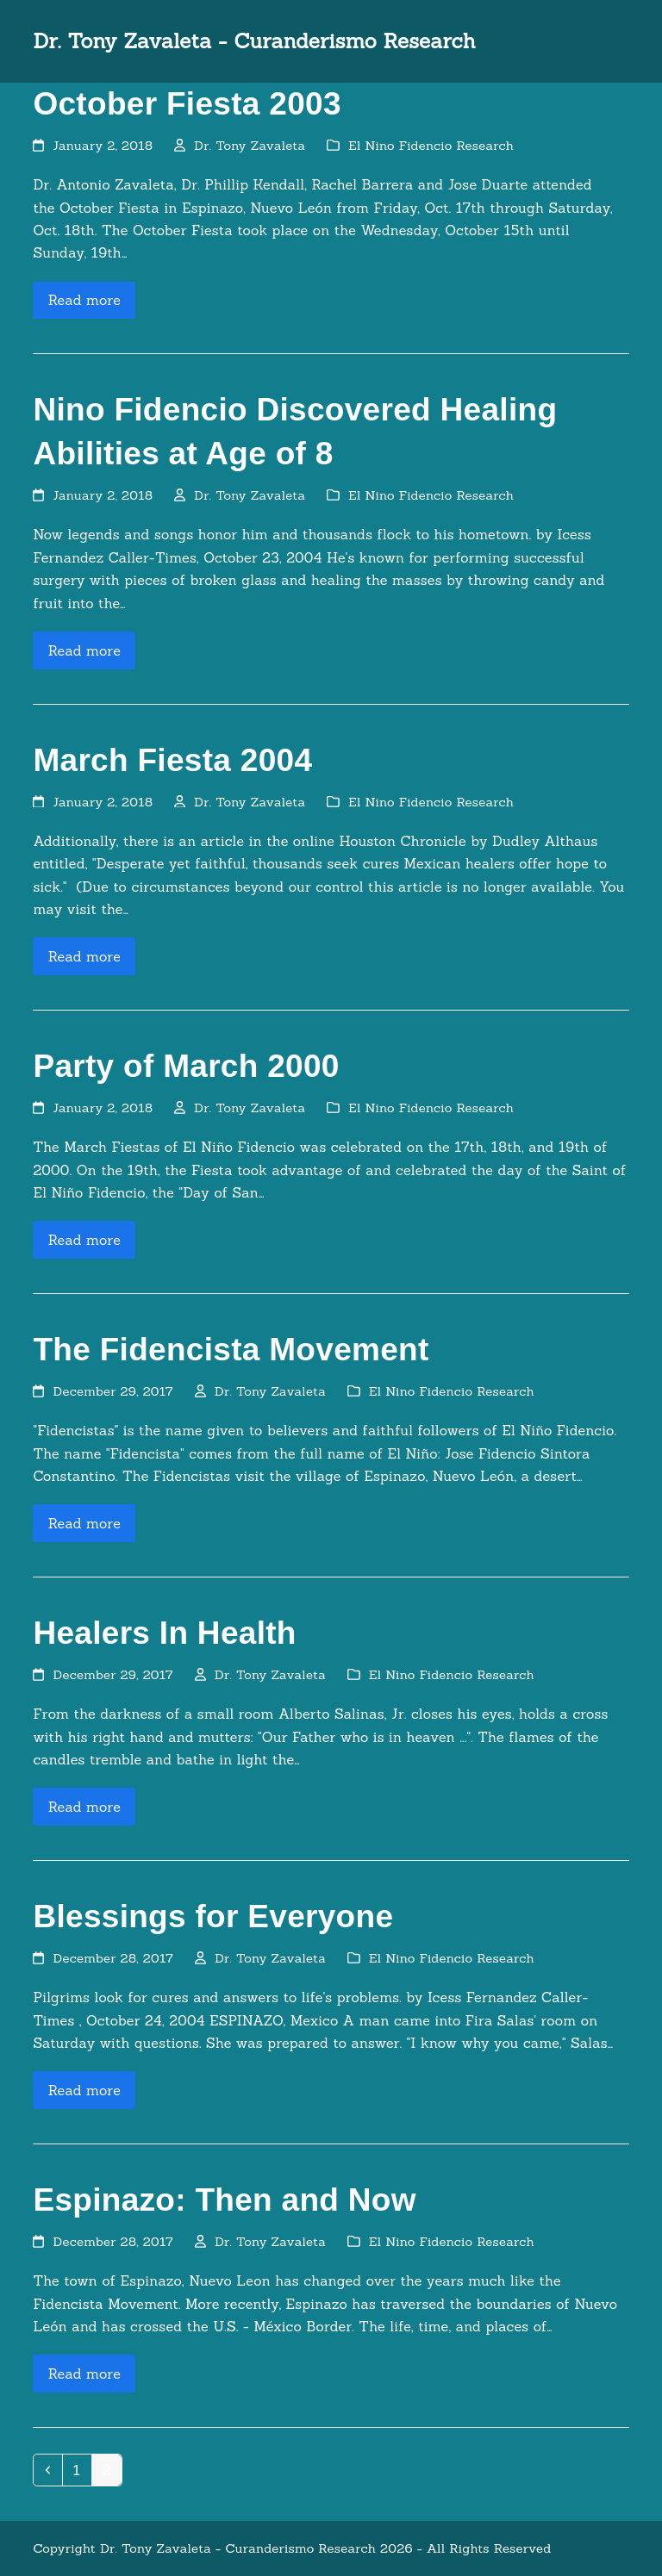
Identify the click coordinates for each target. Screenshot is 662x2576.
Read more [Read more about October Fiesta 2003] (84, 299)
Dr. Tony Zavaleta (249, 145)
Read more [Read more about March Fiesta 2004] (84, 956)
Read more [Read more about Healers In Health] (84, 1806)
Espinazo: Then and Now (224, 2200)
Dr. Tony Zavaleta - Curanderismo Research (254, 41)
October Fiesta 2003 (186, 103)
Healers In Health (164, 1633)
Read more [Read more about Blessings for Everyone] (84, 2090)
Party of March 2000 (186, 1066)
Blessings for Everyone (213, 1916)
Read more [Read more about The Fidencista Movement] (84, 1523)
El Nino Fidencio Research (431, 145)
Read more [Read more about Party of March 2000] (84, 1239)
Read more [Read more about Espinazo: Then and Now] (84, 2373)
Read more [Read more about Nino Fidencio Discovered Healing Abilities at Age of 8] (84, 650)
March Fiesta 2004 (172, 760)
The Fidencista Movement (230, 1349)
